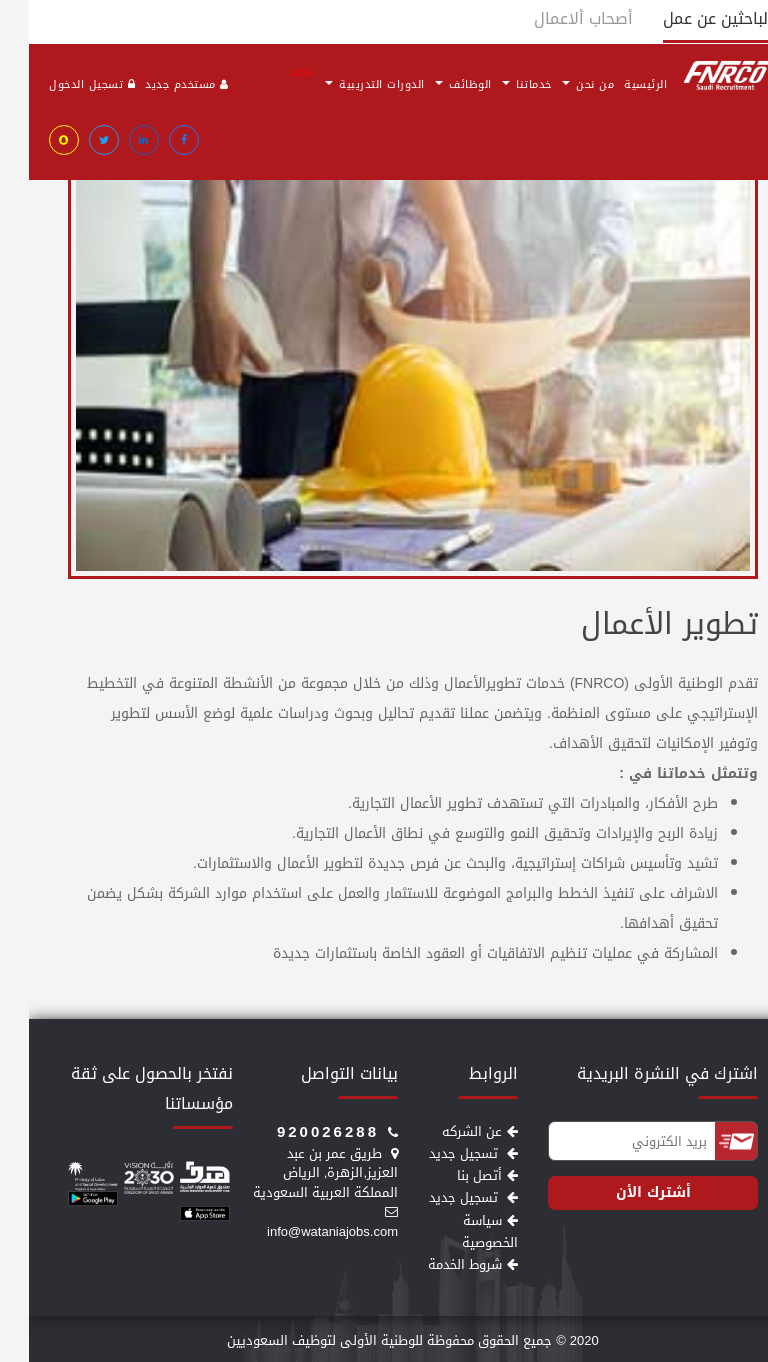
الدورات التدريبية (343, 82)
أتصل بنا (458, 1175)
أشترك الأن (624, 1192)
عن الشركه (451, 1131)
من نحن (559, 84)
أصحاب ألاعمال (554, 18)
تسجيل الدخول (63, 84)
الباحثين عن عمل (689, 18)
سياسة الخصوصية (461, 1231)
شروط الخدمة (444, 1264)
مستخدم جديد (158, 84)
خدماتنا (498, 84)
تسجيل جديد (444, 1153)
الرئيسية (616, 84)
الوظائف (434, 84)
